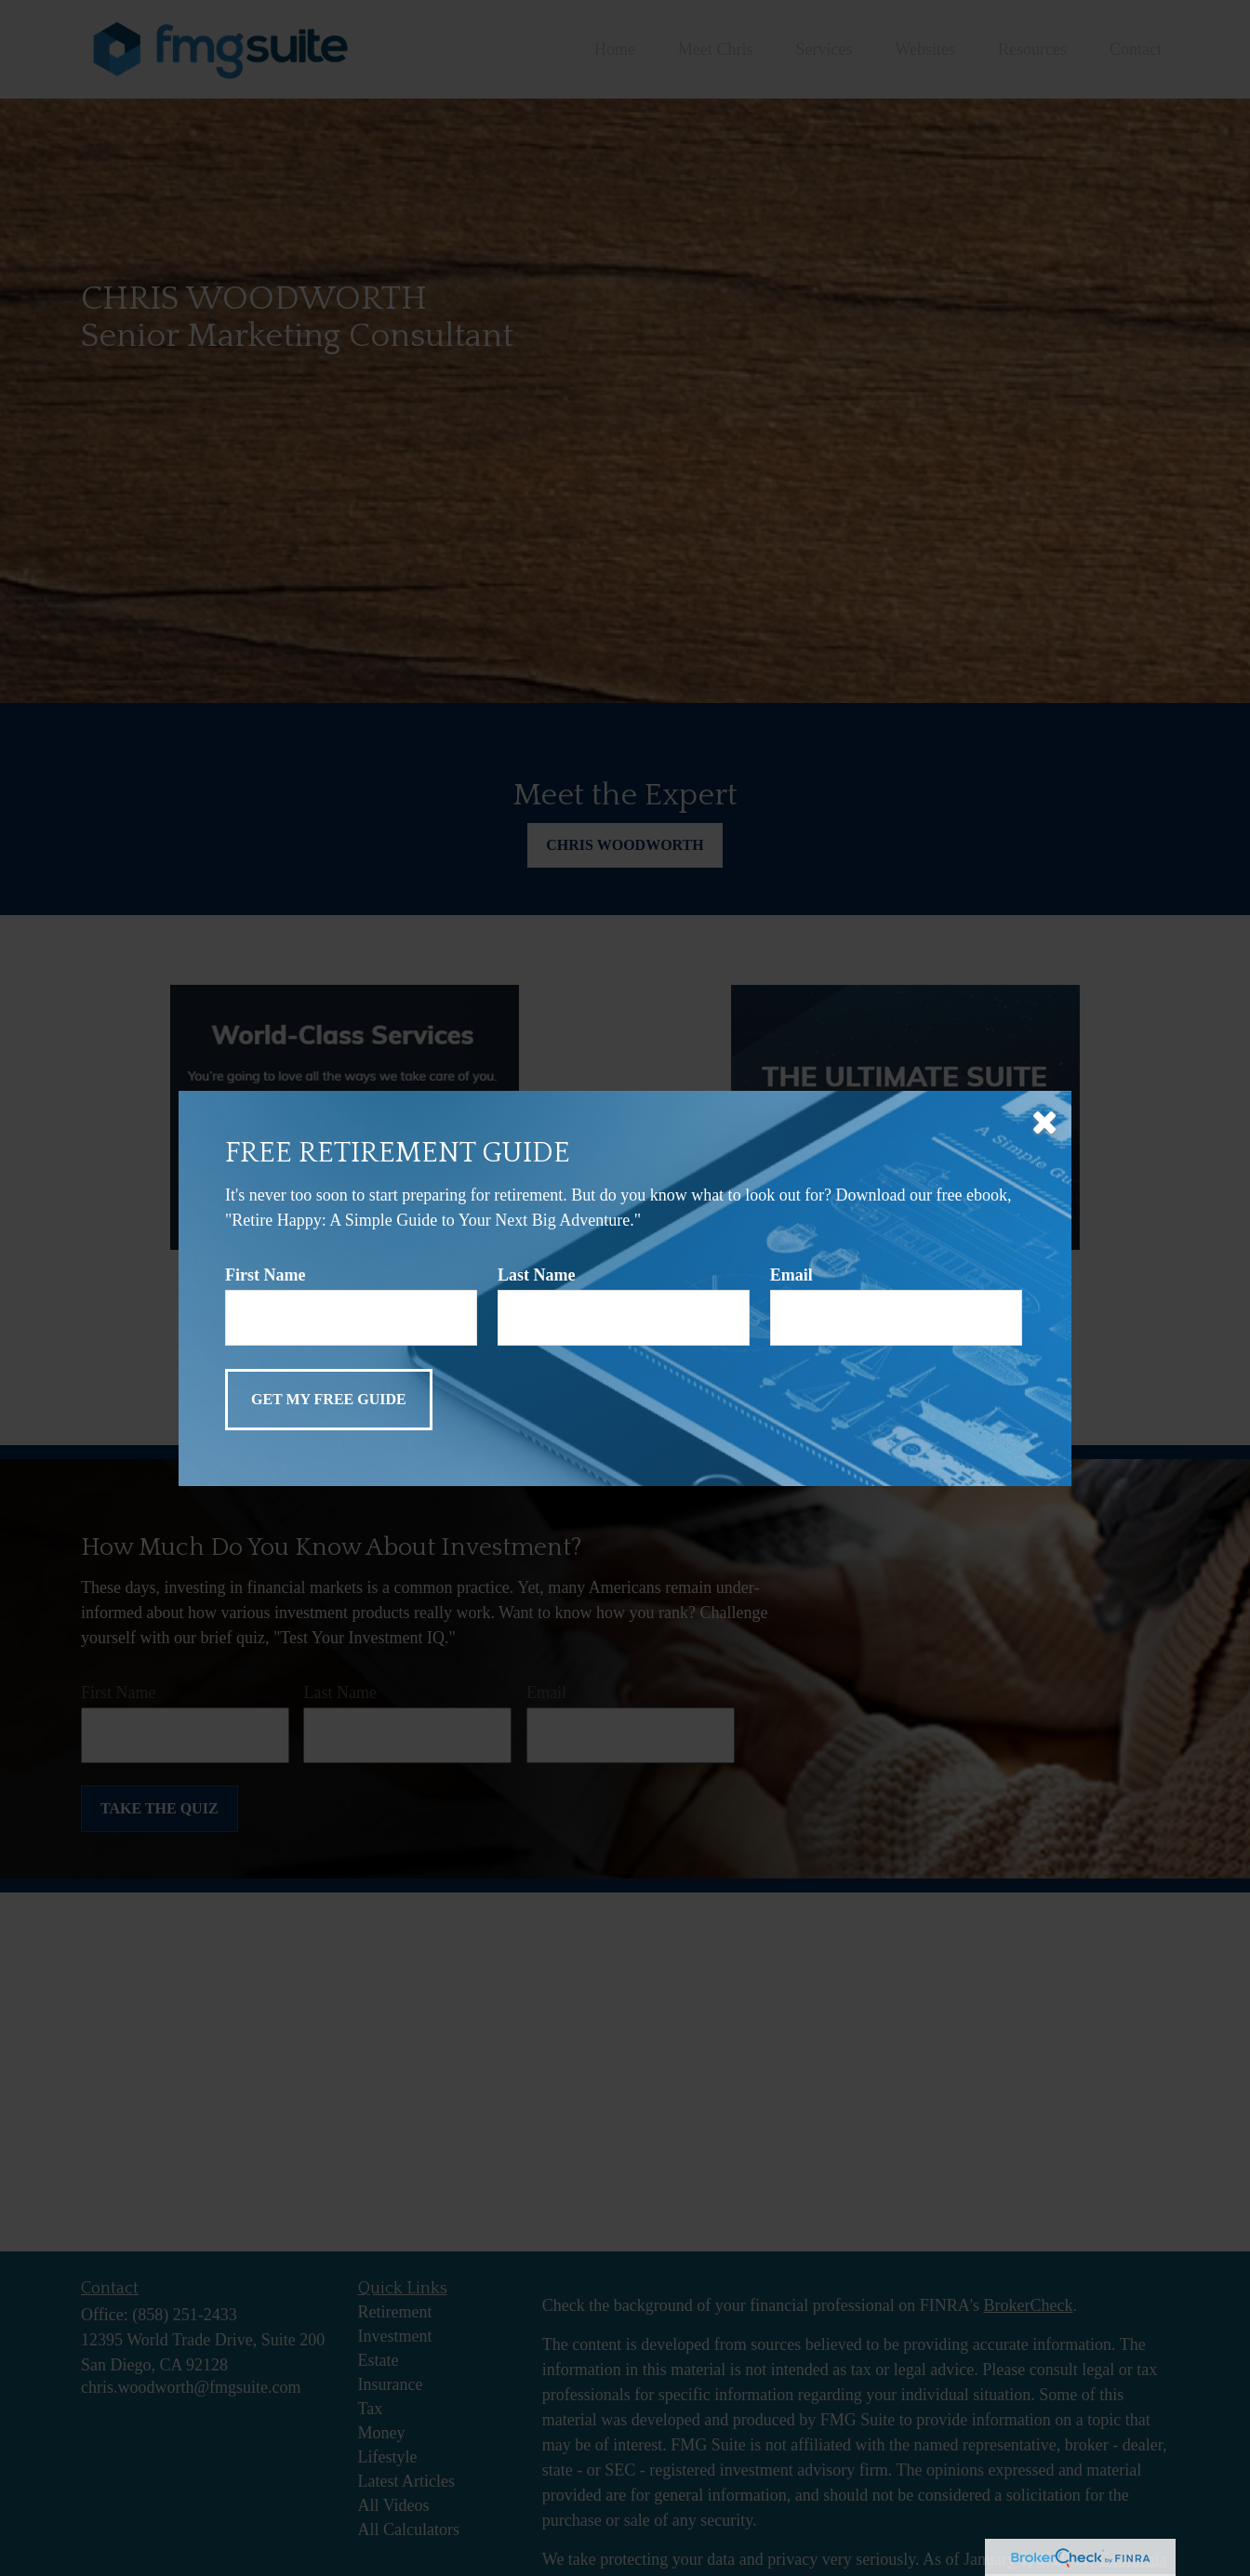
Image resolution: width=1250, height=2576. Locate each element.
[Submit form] (328, 1399)
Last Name (537, 1275)
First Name (265, 1275)
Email (791, 1275)
